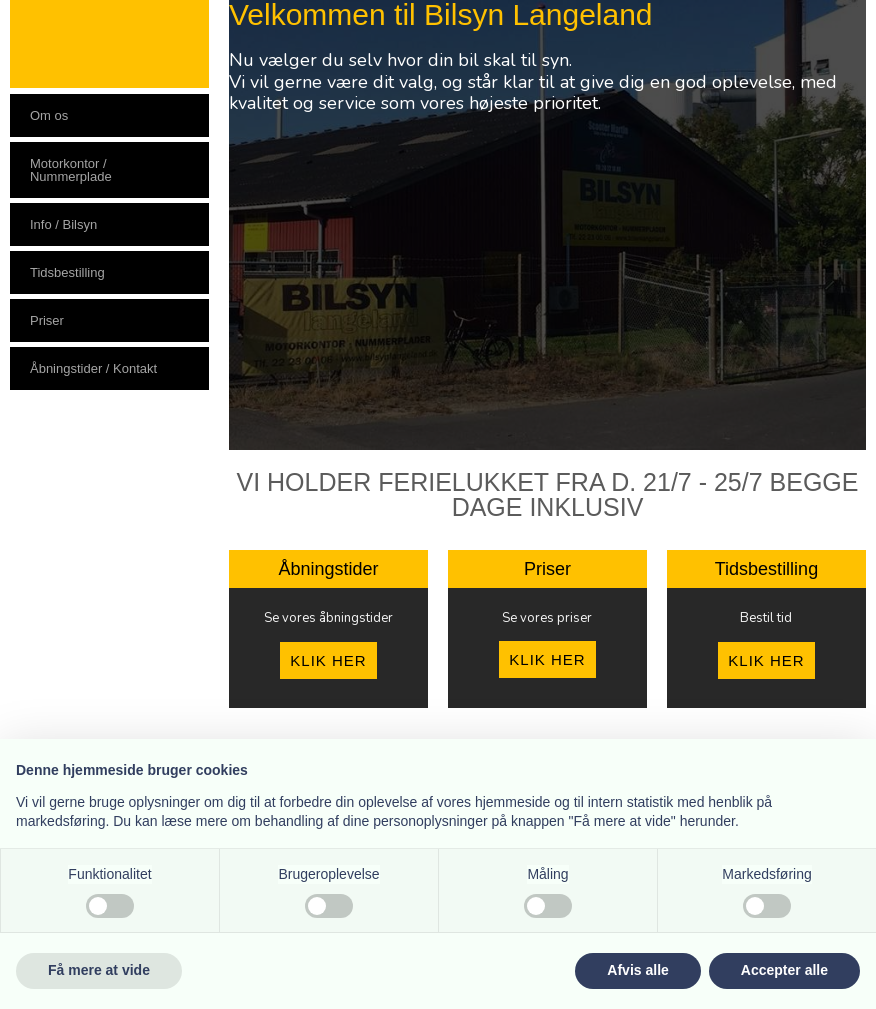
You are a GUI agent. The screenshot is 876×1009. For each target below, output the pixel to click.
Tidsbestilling (67, 272)
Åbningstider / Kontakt (93, 368)
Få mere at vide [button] (99, 970)
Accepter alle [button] (784, 970)
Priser (47, 320)
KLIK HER (328, 660)
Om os (49, 115)
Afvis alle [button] (637, 970)
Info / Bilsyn (63, 224)
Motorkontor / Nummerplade (71, 170)
